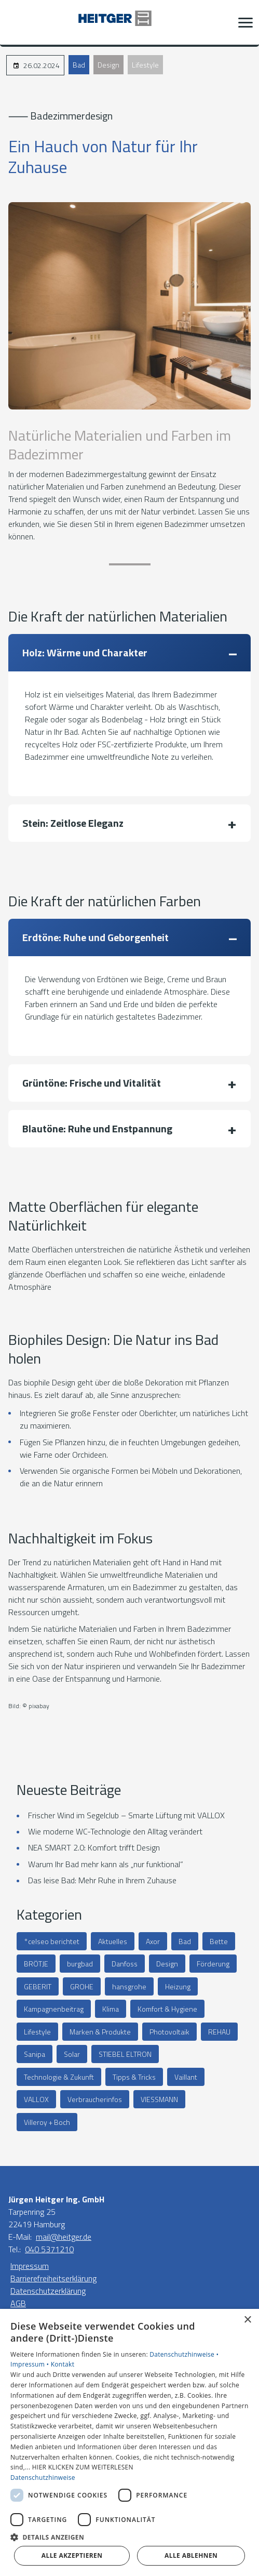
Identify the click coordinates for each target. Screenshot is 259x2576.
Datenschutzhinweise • (184, 2354)
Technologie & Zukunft (59, 2076)
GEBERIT (37, 1986)
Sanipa (34, 2054)
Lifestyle (145, 64)
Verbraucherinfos (94, 2099)
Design (108, 64)
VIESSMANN (159, 2099)
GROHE (81, 1986)
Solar (72, 2054)
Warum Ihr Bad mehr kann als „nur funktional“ (105, 1864)
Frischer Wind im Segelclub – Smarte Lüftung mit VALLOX (126, 1815)
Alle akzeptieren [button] (72, 2555)
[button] (245, 22)
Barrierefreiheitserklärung (53, 2278)
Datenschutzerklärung (48, 2290)
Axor (153, 1941)
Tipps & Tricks (134, 2076)
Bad (79, 64)
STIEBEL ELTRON (125, 2054)
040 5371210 (49, 2249)
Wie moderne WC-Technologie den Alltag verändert (115, 1831)
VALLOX (36, 2099)
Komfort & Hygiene (167, 2008)
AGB (18, 2303)
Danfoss (125, 1963)
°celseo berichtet (51, 1941)
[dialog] (129, 2442)
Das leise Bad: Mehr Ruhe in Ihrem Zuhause (102, 1880)
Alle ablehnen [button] (191, 2555)
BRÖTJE (36, 1963)
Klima (110, 2008)
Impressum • (30, 2364)
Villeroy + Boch (47, 2122)
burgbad (80, 1963)
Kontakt (63, 2364)
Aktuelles (112, 1941)
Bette (219, 1941)
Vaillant (185, 2076)
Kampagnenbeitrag (54, 2008)
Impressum (29, 2266)
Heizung (177, 1986)
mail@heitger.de (63, 2236)
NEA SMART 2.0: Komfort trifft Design (94, 1847)
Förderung (213, 1963)
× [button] (247, 2320)
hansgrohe (129, 1986)
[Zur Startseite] (130, 22)
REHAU (219, 2031)
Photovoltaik (169, 2031)
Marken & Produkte (100, 2031)
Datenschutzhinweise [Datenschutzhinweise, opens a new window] (42, 2477)
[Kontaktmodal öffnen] (14, 22)
